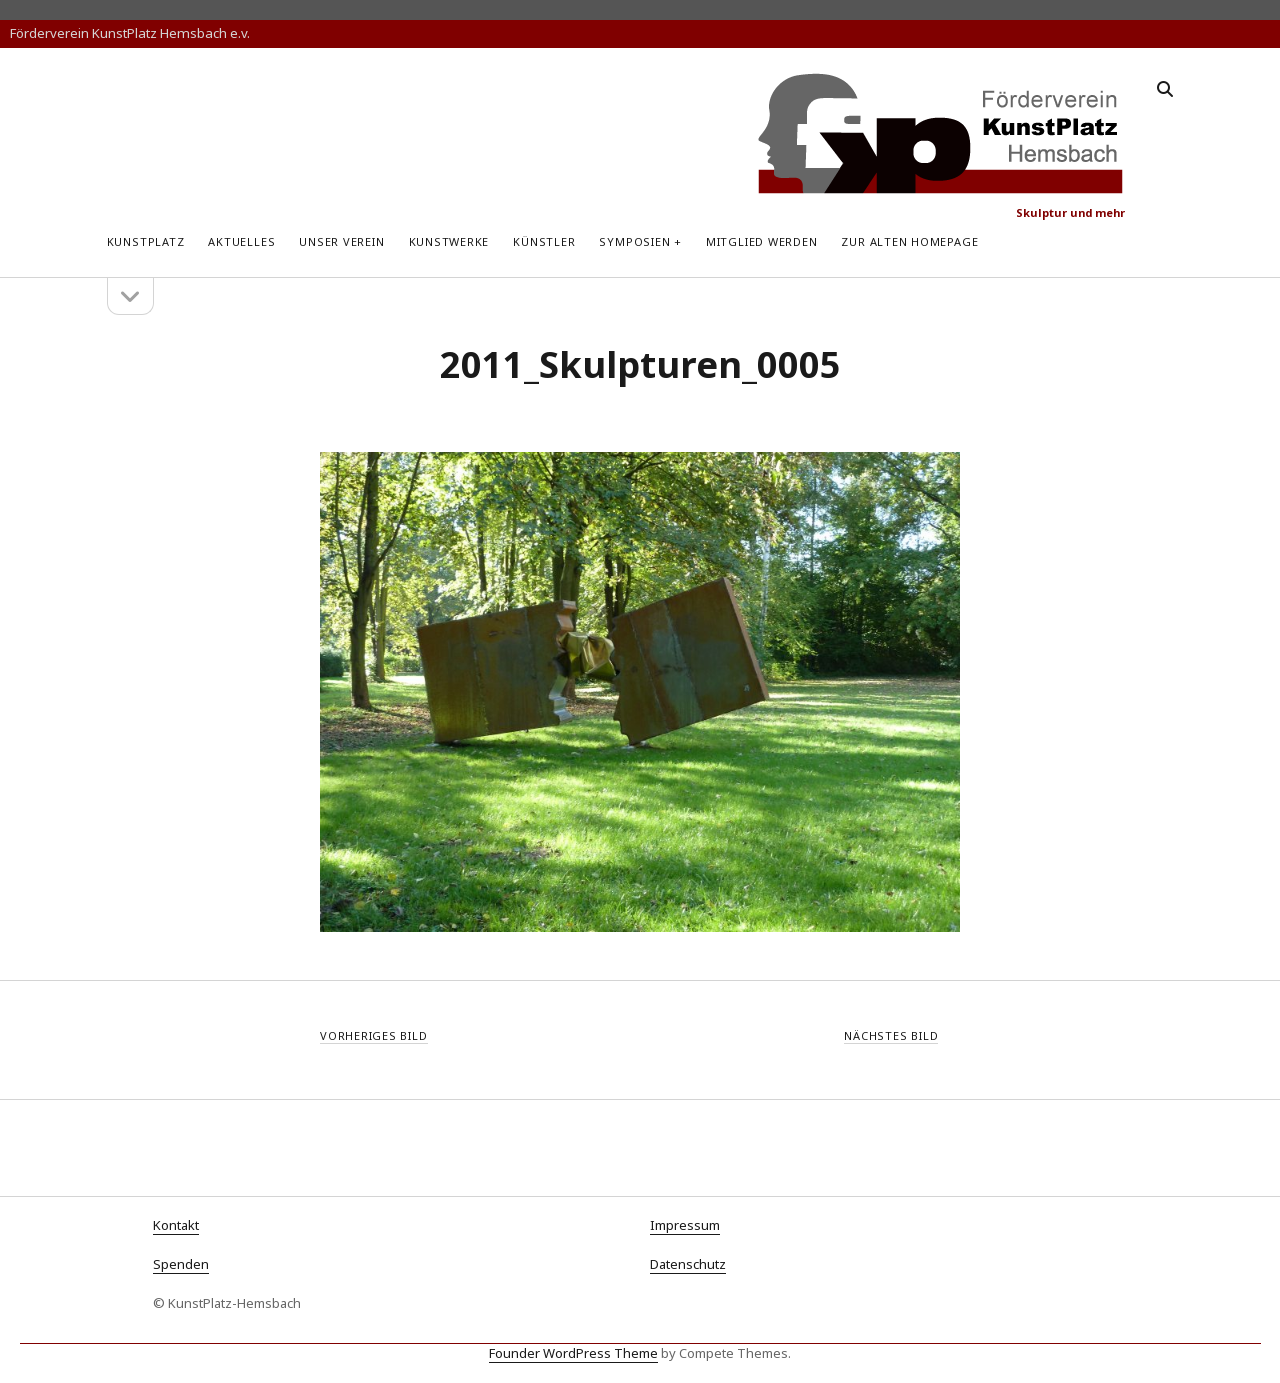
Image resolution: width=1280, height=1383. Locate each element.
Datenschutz (688, 1264)
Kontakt (176, 1225)
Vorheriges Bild (374, 1035)
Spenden (181, 1264)
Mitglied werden (762, 241)
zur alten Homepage (909, 241)
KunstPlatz (146, 241)
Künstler (544, 241)
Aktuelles (241, 241)
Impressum (685, 1225)
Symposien (634, 241)
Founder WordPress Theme (573, 1353)
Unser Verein (341, 241)
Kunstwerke (449, 241)
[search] (1165, 90)
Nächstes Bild (891, 1035)
